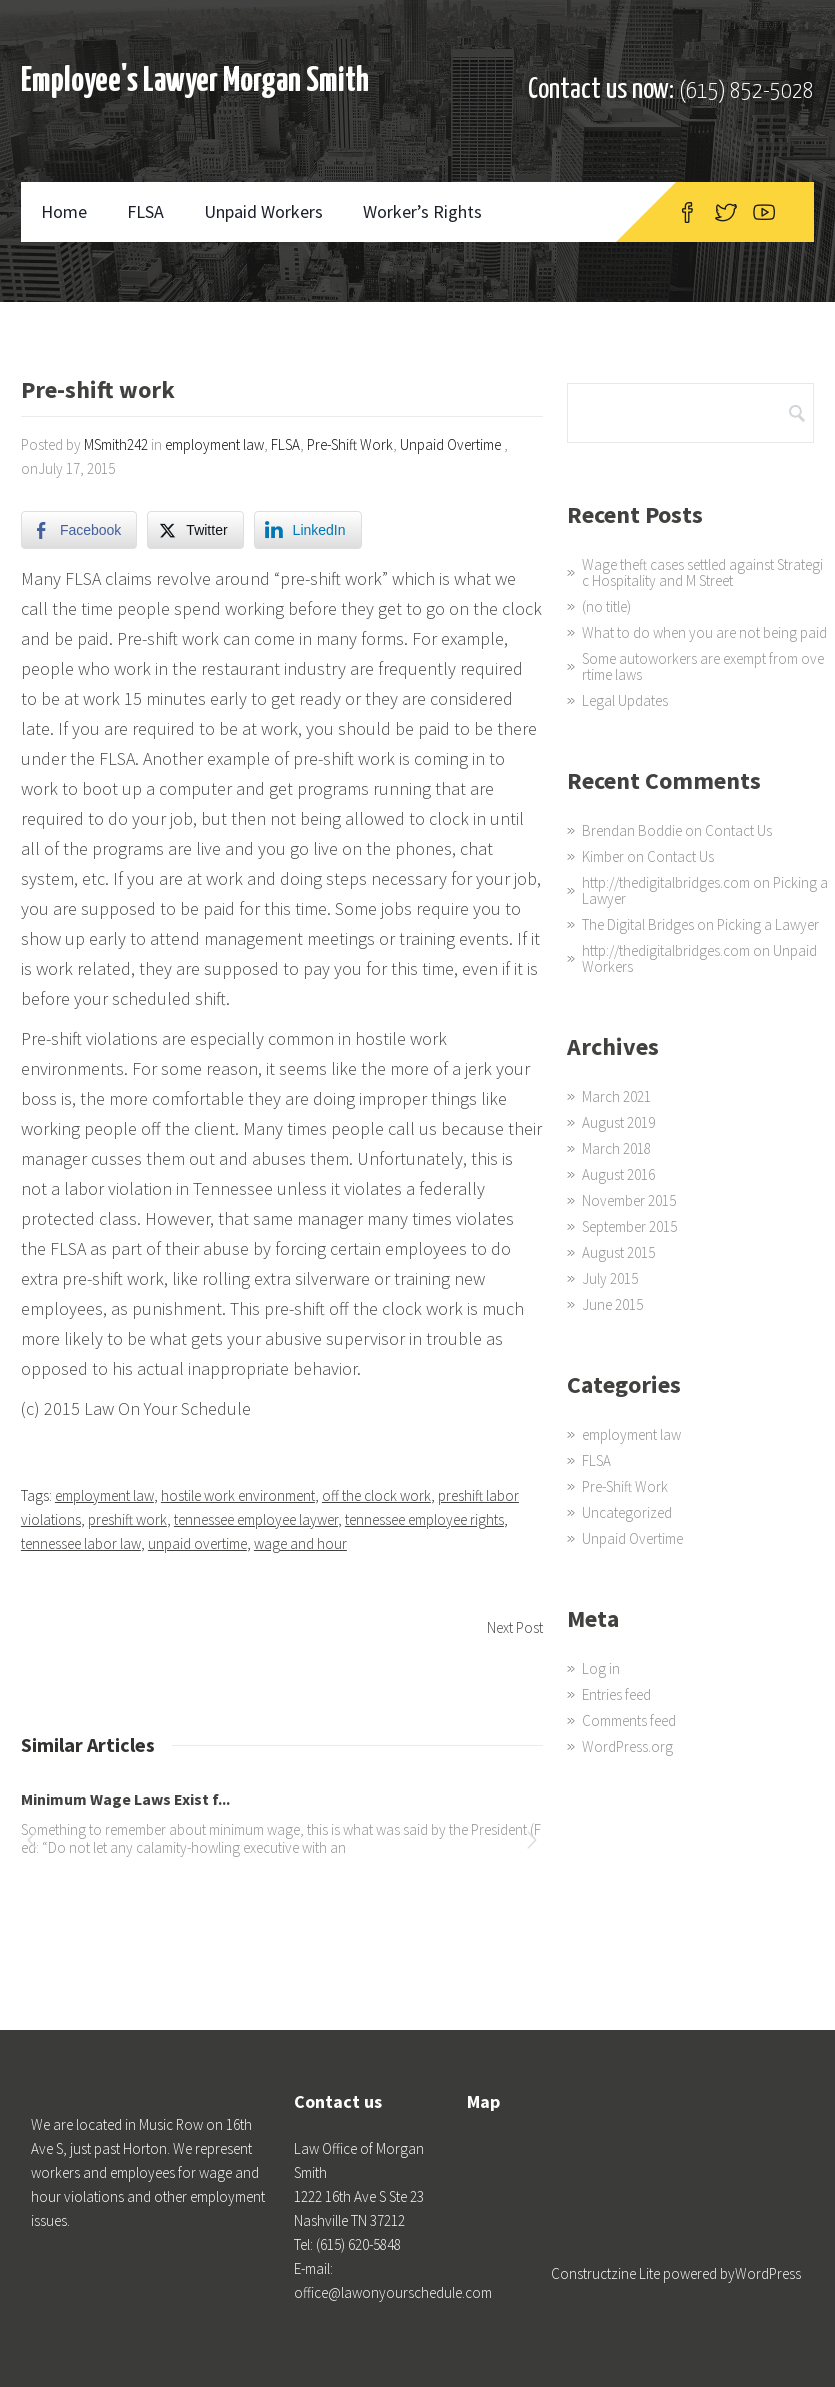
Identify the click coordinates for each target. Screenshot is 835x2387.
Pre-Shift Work (350, 444)
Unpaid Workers (263, 211)
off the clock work (376, 1495)
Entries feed (616, 1694)
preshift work (127, 1519)
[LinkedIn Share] (308, 530)
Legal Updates (625, 700)
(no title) (606, 606)
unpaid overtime (197, 1543)
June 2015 (612, 1304)
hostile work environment (238, 1495)
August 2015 (618, 1252)
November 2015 (629, 1200)
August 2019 (618, 1122)
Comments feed (629, 1720)
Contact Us (738, 830)
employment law (214, 444)
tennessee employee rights (424, 1519)
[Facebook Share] (79, 530)
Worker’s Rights (422, 211)
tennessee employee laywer (256, 1519)
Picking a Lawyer (768, 924)
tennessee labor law (81, 1543)
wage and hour (300, 1543)
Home (64, 211)
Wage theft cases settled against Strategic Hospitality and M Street (702, 572)
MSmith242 (116, 444)
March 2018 (616, 1148)
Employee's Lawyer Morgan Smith (195, 81)
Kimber (603, 856)
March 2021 (616, 1096)
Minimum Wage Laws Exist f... (125, 1799)
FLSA (145, 211)
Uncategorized (627, 1512)
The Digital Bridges (638, 924)
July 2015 (610, 1278)
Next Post (515, 1627)
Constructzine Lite (607, 2273)
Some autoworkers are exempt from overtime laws (703, 666)
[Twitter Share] (195, 530)
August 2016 (618, 1174)
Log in (601, 1668)
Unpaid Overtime (450, 444)
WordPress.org (627, 1746)
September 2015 (629, 1226)
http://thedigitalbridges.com (666, 882)
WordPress (768, 2273)
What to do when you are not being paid (704, 632)
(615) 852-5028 (746, 91)
